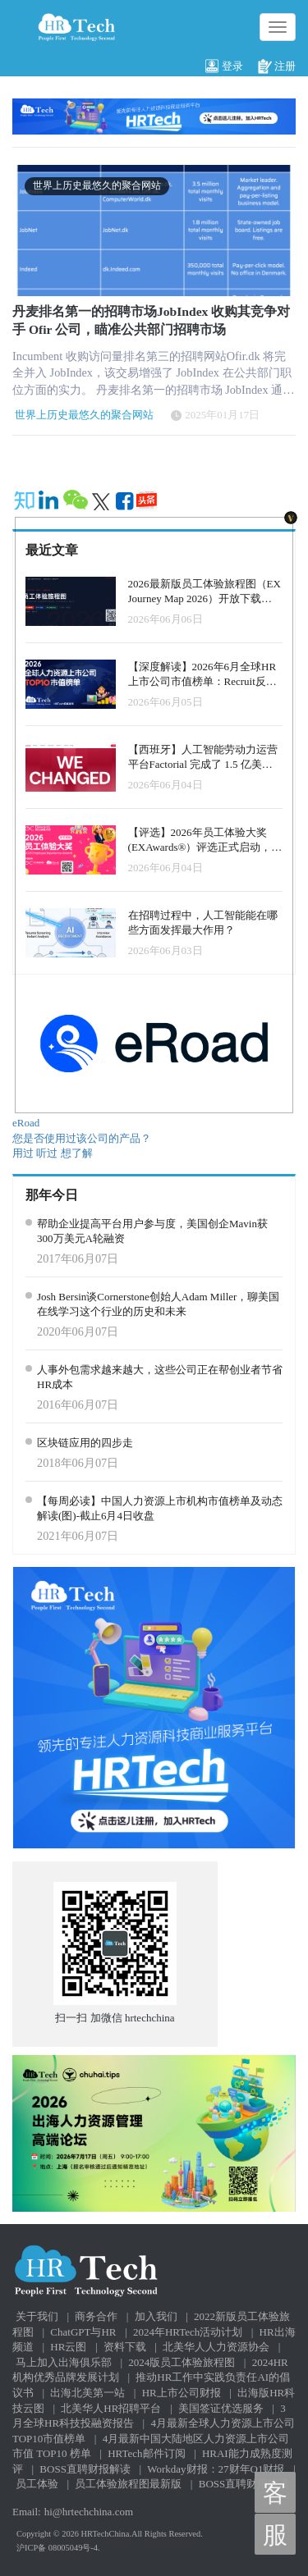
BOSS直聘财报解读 (85, 2469)
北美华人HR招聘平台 (111, 2408)
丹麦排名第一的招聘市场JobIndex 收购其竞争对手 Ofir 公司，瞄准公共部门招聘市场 (151, 320)
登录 (224, 67)
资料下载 (124, 2347)
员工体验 (37, 2484)
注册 (277, 67)
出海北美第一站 (87, 2392)
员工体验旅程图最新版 (128, 2484)
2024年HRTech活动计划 (187, 2332)
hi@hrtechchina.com (88, 2511)
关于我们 (37, 2316)
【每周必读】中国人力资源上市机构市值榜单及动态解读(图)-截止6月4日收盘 (160, 1509)
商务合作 (96, 2316)
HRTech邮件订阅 (146, 2453)
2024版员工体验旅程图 (181, 2362)
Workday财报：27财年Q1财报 (215, 2469)
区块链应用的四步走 (85, 1442)
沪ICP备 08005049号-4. (58, 2547)
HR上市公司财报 (181, 2392)
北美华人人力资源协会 (216, 2347)
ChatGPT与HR (83, 2332)
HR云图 (68, 2347)
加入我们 (156, 2316)
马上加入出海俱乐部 (64, 2362)
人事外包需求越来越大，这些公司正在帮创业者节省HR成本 (160, 1377)
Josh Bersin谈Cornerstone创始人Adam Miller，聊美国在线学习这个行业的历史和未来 (158, 1304)
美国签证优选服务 (221, 2408)
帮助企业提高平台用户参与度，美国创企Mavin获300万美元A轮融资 (152, 1231)
